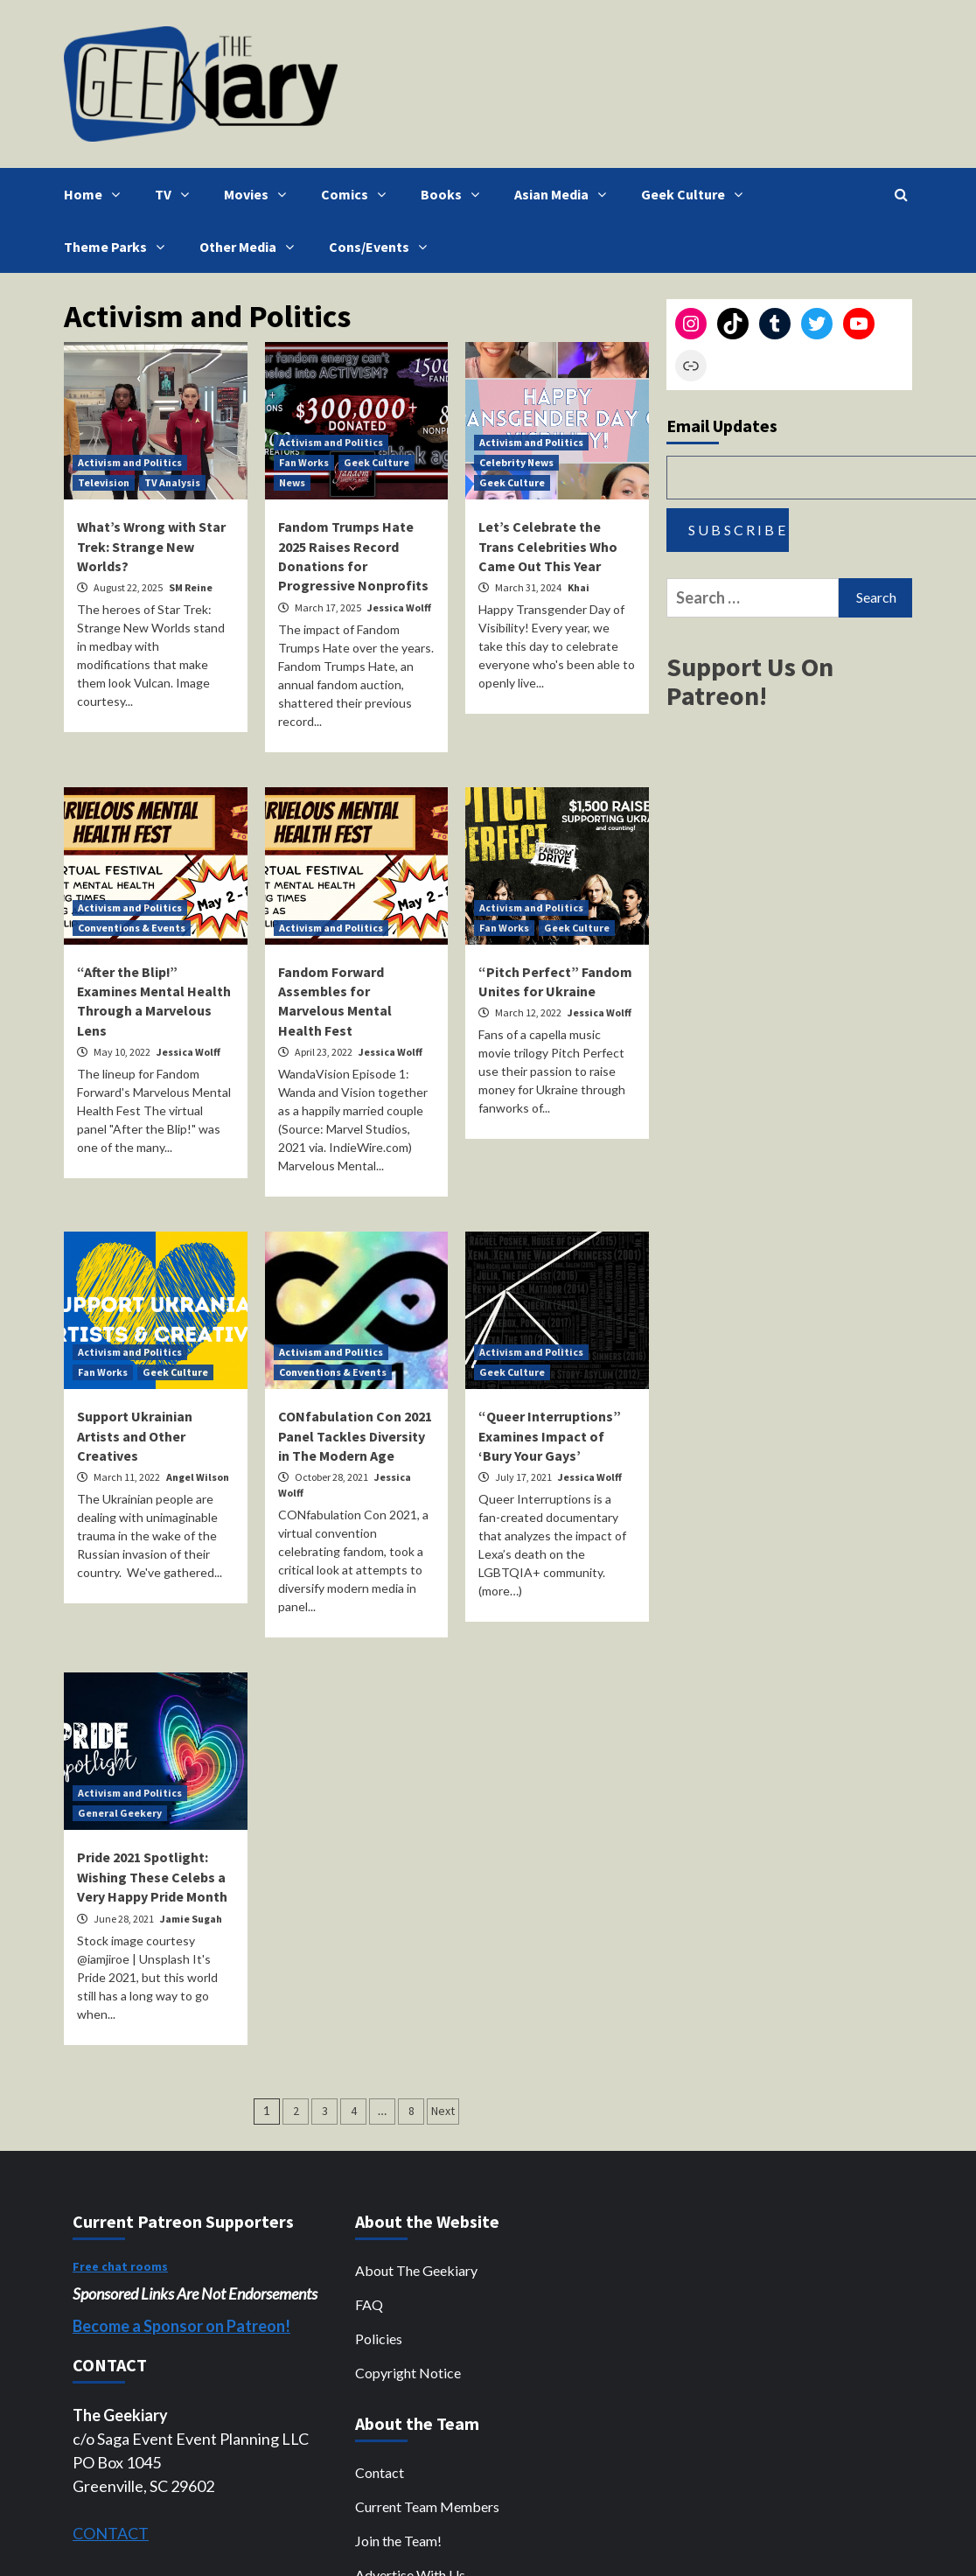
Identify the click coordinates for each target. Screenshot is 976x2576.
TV (176, 194)
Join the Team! (398, 2540)
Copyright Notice (408, 2372)
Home (96, 194)
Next (443, 2111)
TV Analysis (172, 482)
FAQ (369, 2304)
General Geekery (120, 1812)
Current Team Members (427, 2506)
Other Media (251, 246)
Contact (379, 2472)
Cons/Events (382, 246)
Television (103, 482)
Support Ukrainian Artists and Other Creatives (134, 1435)
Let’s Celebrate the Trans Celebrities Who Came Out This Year (547, 546)
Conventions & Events (131, 927)
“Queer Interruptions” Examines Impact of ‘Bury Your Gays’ (549, 1435)
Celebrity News (516, 462)
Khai (578, 587)
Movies (259, 194)
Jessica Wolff (399, 607)
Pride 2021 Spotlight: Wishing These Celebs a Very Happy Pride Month (152, 1876)
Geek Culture (696, 194)
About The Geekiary (416, 2270)
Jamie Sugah (191, 1918)
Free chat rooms (120, 2266)
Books (454, 194)
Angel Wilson (197, 1476)
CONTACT (111, 2533)
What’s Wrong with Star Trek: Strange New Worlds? (151, 546)
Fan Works (304, 462)
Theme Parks (118, 246)
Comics (357, 194)
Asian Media (564, 194)
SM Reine (191, 587)
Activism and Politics (130, 462)
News (292, 482)
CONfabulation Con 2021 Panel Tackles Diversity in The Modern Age (355, 1435)
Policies (378, 2338)
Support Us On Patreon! (749, 681)
